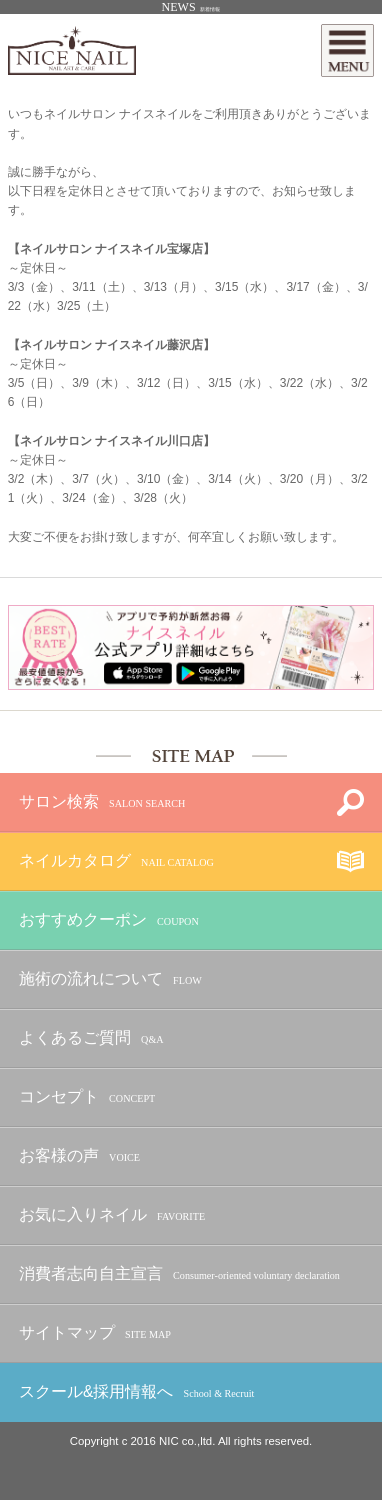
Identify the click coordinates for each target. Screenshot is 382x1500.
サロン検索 (102, 802)
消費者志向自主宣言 (179, 1274)
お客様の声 (79, 1156)
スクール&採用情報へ (136, 1392)
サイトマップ (95, 1333)
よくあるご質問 (91, 1038)
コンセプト (87, 1097)
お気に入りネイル (112, 1215)
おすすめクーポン (109, 920)
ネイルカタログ (116, 861)
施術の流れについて (110, 979)
